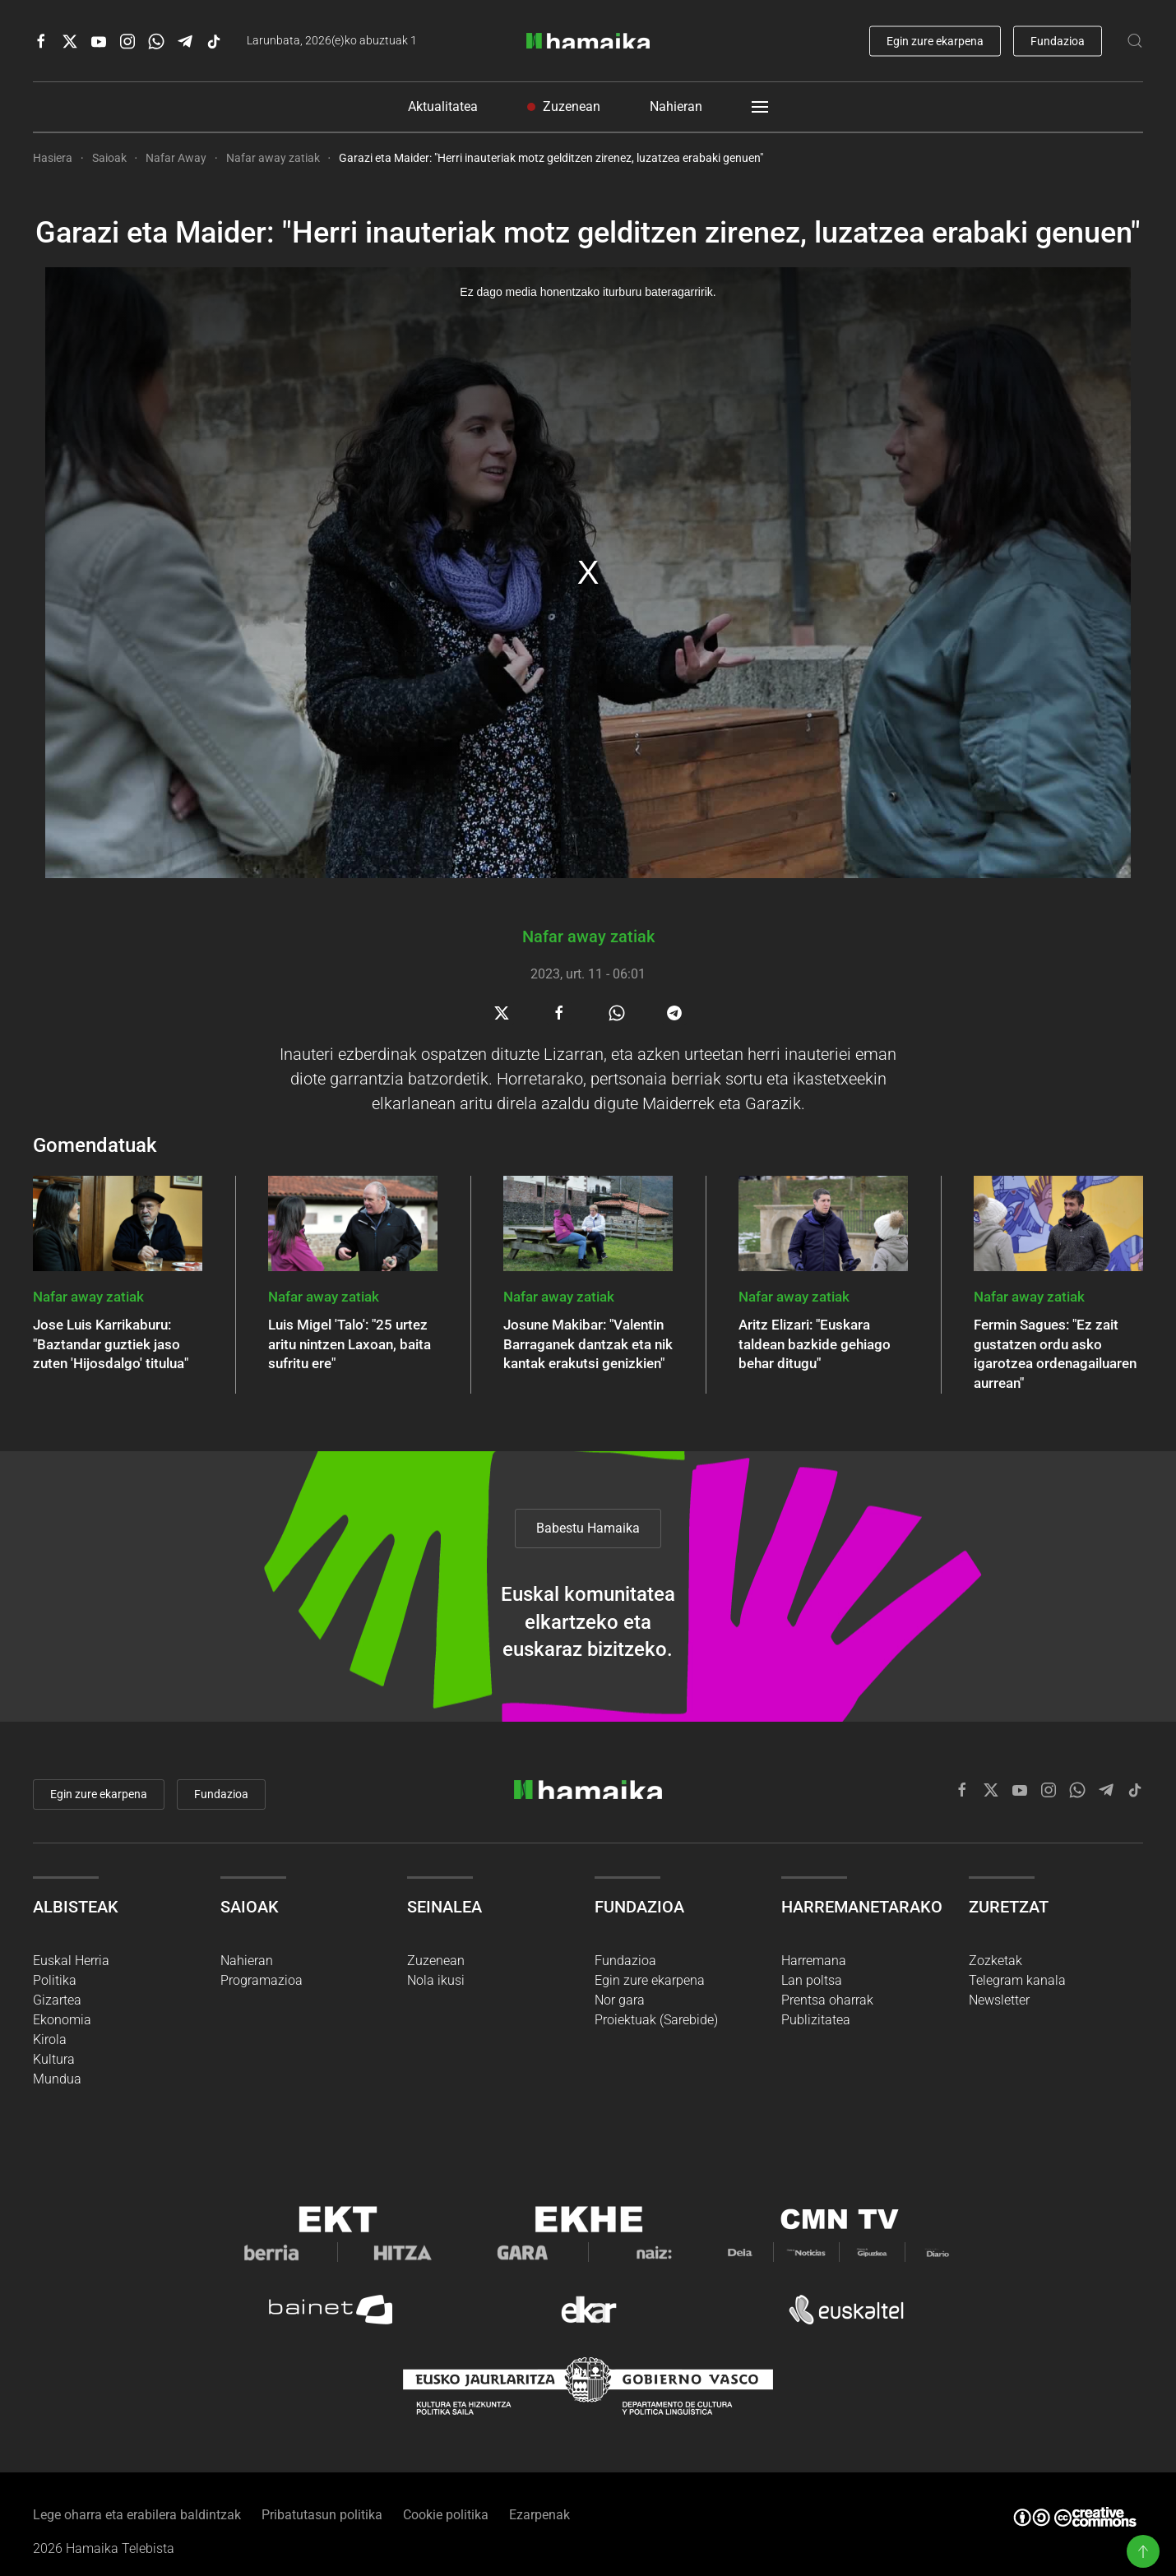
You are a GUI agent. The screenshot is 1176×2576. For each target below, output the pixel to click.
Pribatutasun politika (322, 2499)
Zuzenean (563, 106)
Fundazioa (1057, 40)
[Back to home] (588, 41)
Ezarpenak (539, 2499)
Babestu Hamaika (588, 1482)
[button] (1143, 2551)
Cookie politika (445, 2499)
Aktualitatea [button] (443, 106)
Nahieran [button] (676, 106)
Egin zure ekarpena (935, 40)
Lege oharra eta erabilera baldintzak (137, 2499)
